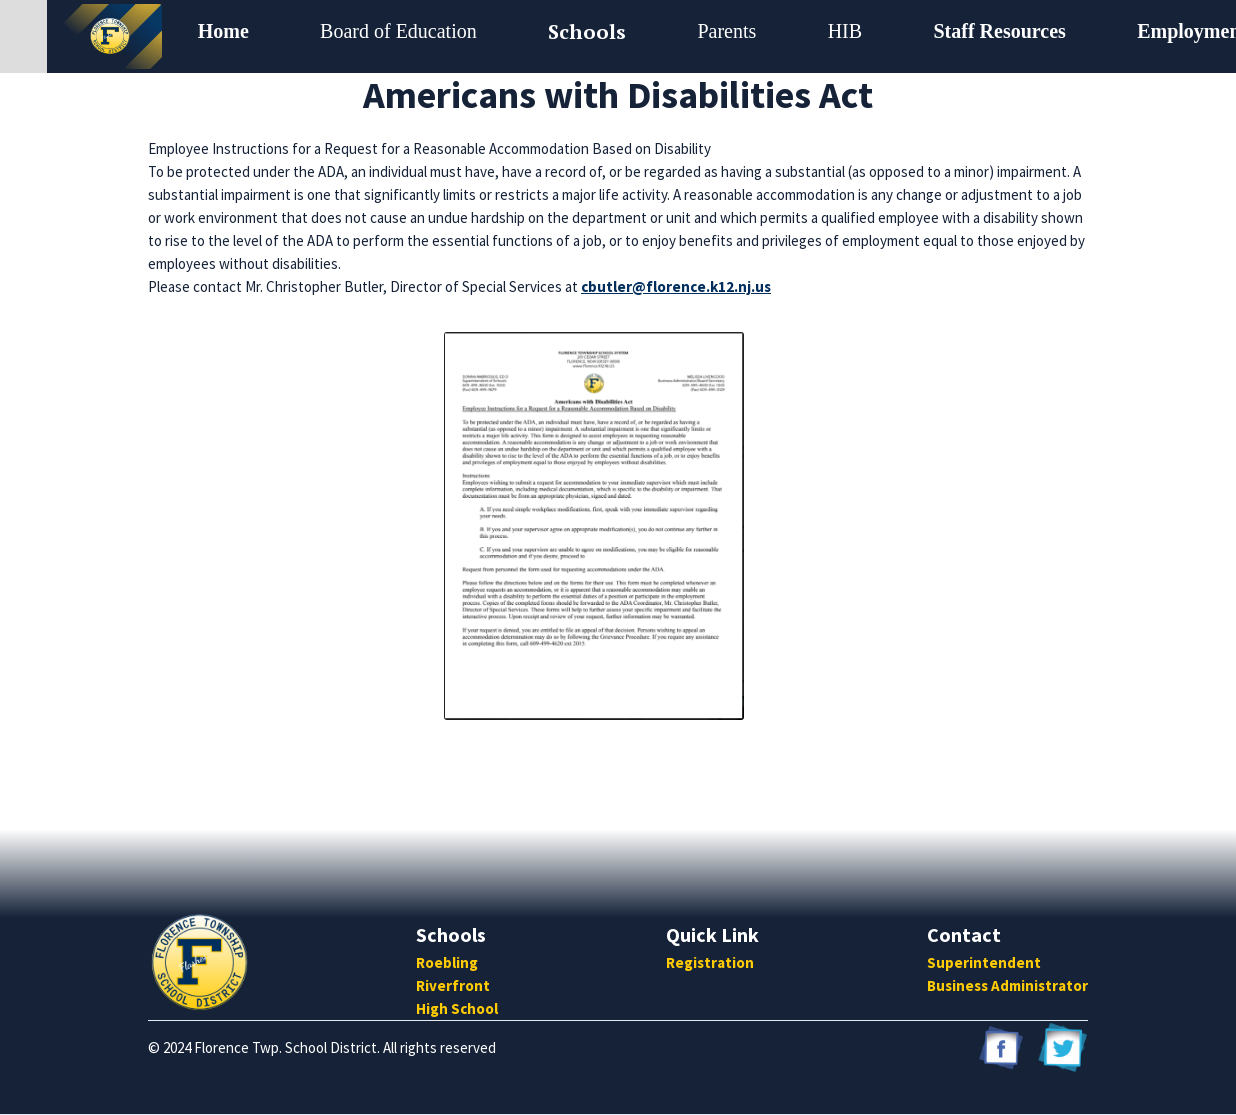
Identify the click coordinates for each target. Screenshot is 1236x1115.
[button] (398, 31)
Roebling (447, 962)
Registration (710, 962)
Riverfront (453, 985)
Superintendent (984, 962)
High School (457, 1008)
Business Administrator (1007, 985)
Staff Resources (999, 31)
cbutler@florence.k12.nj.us (676, 286)
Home (223, 31)
